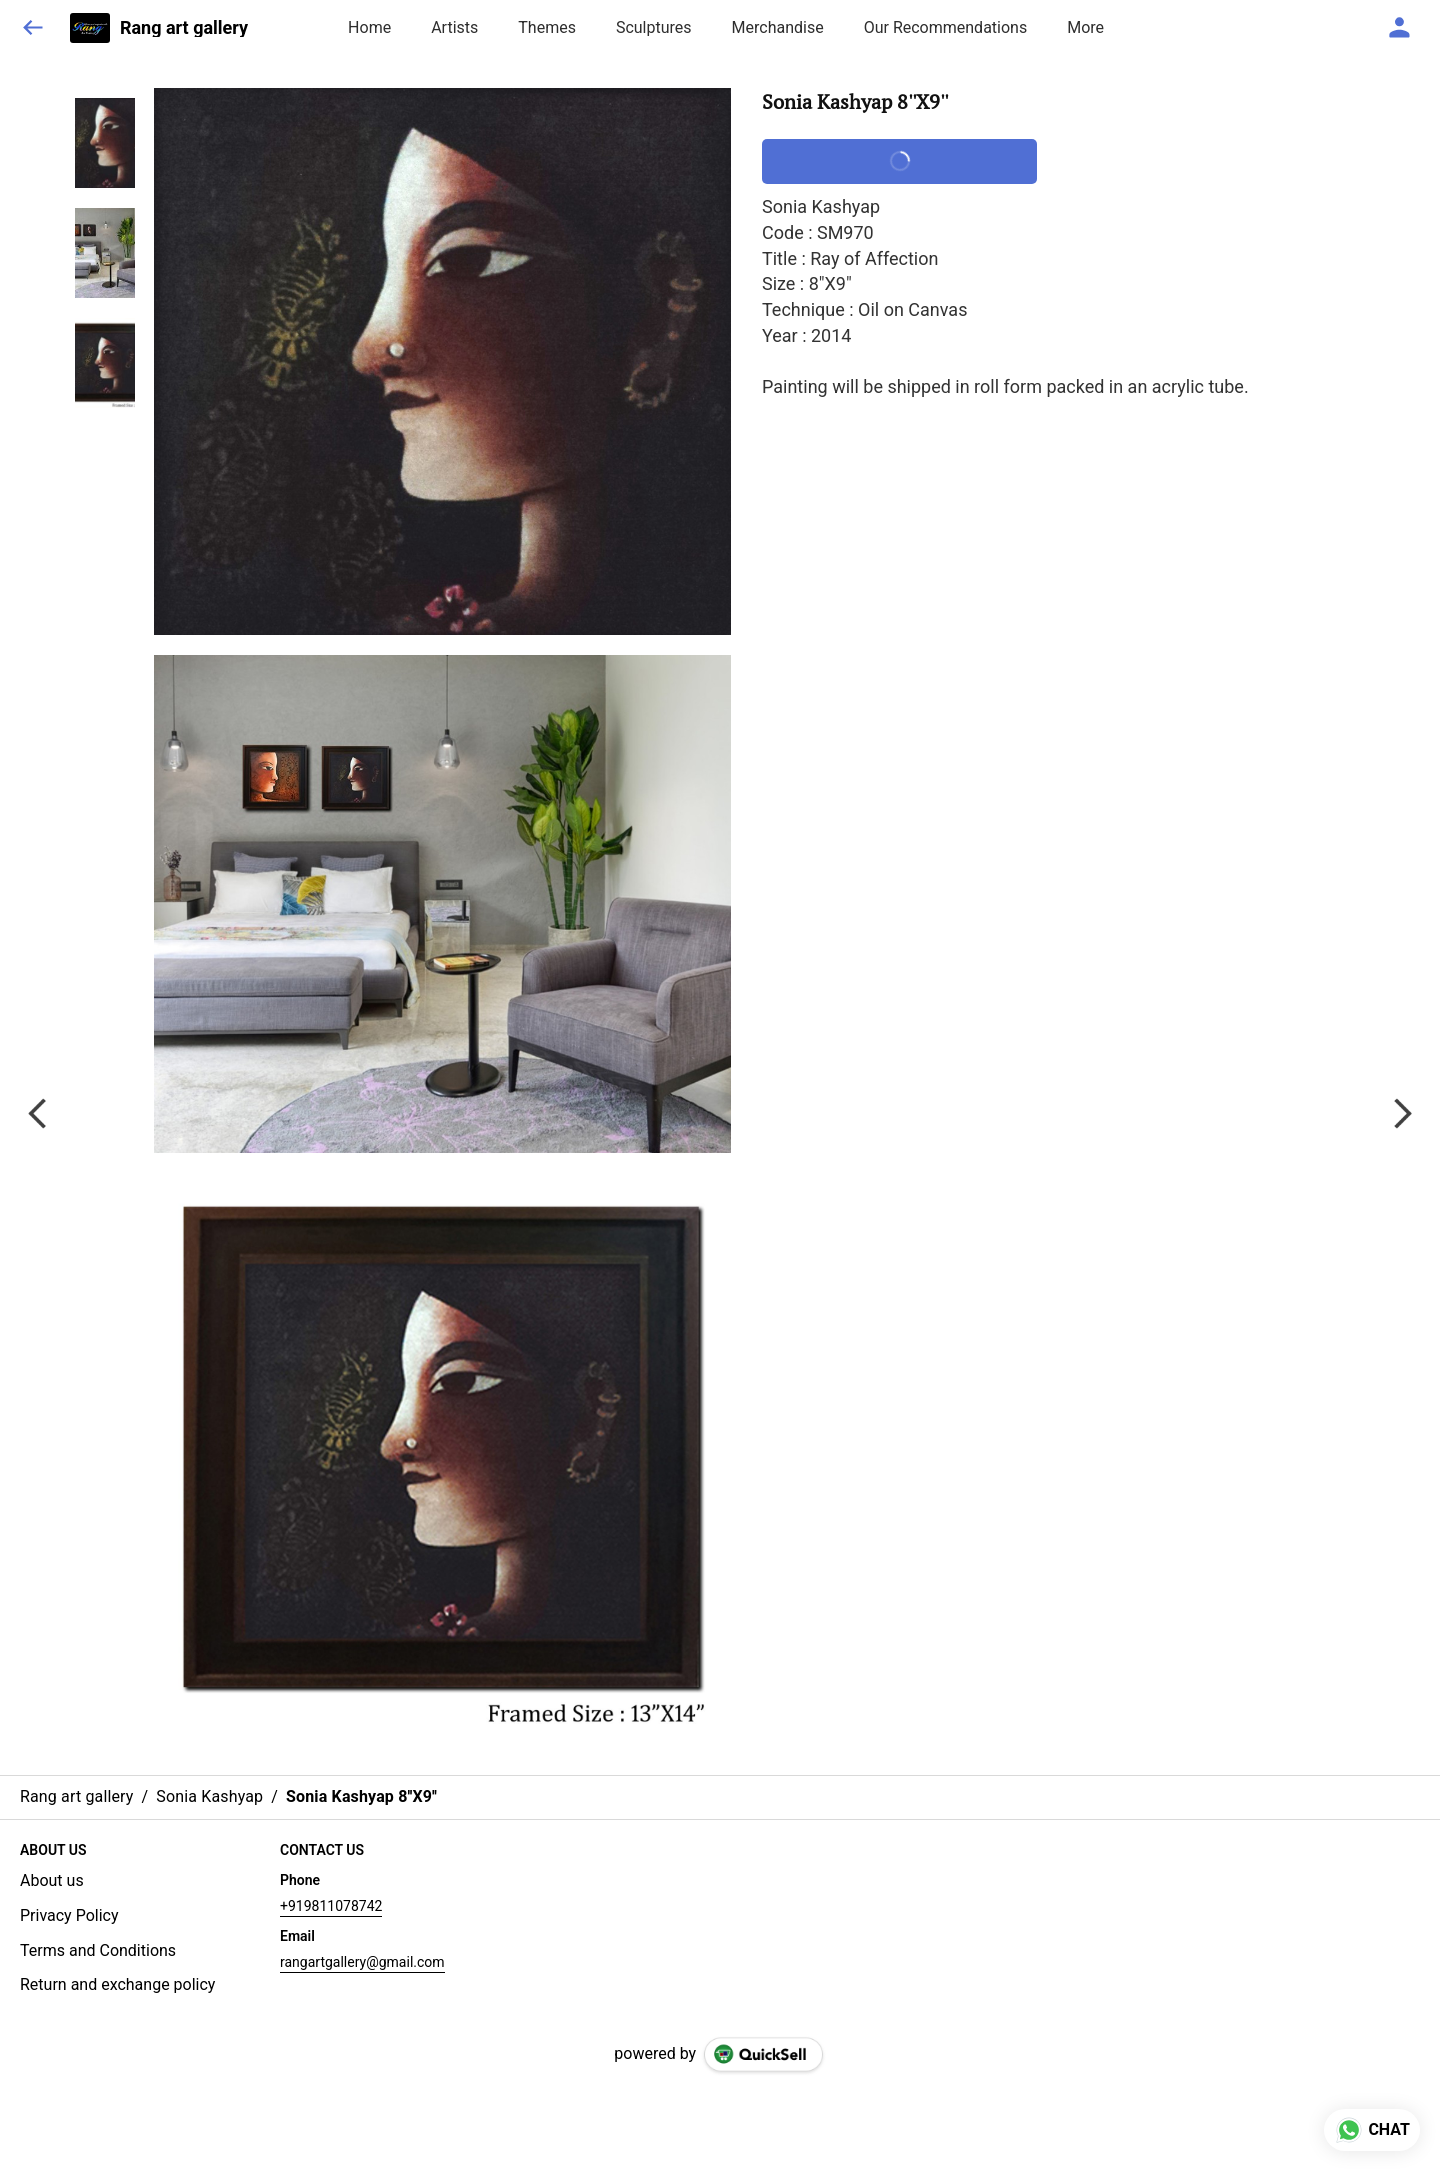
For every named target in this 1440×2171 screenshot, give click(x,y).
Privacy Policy (69, 1915)
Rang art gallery (184, 28)
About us (52, 1880)
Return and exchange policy (117, 1984)
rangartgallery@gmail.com (362, 1962)
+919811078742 (331, 1906)
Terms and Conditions (98, 1950)
